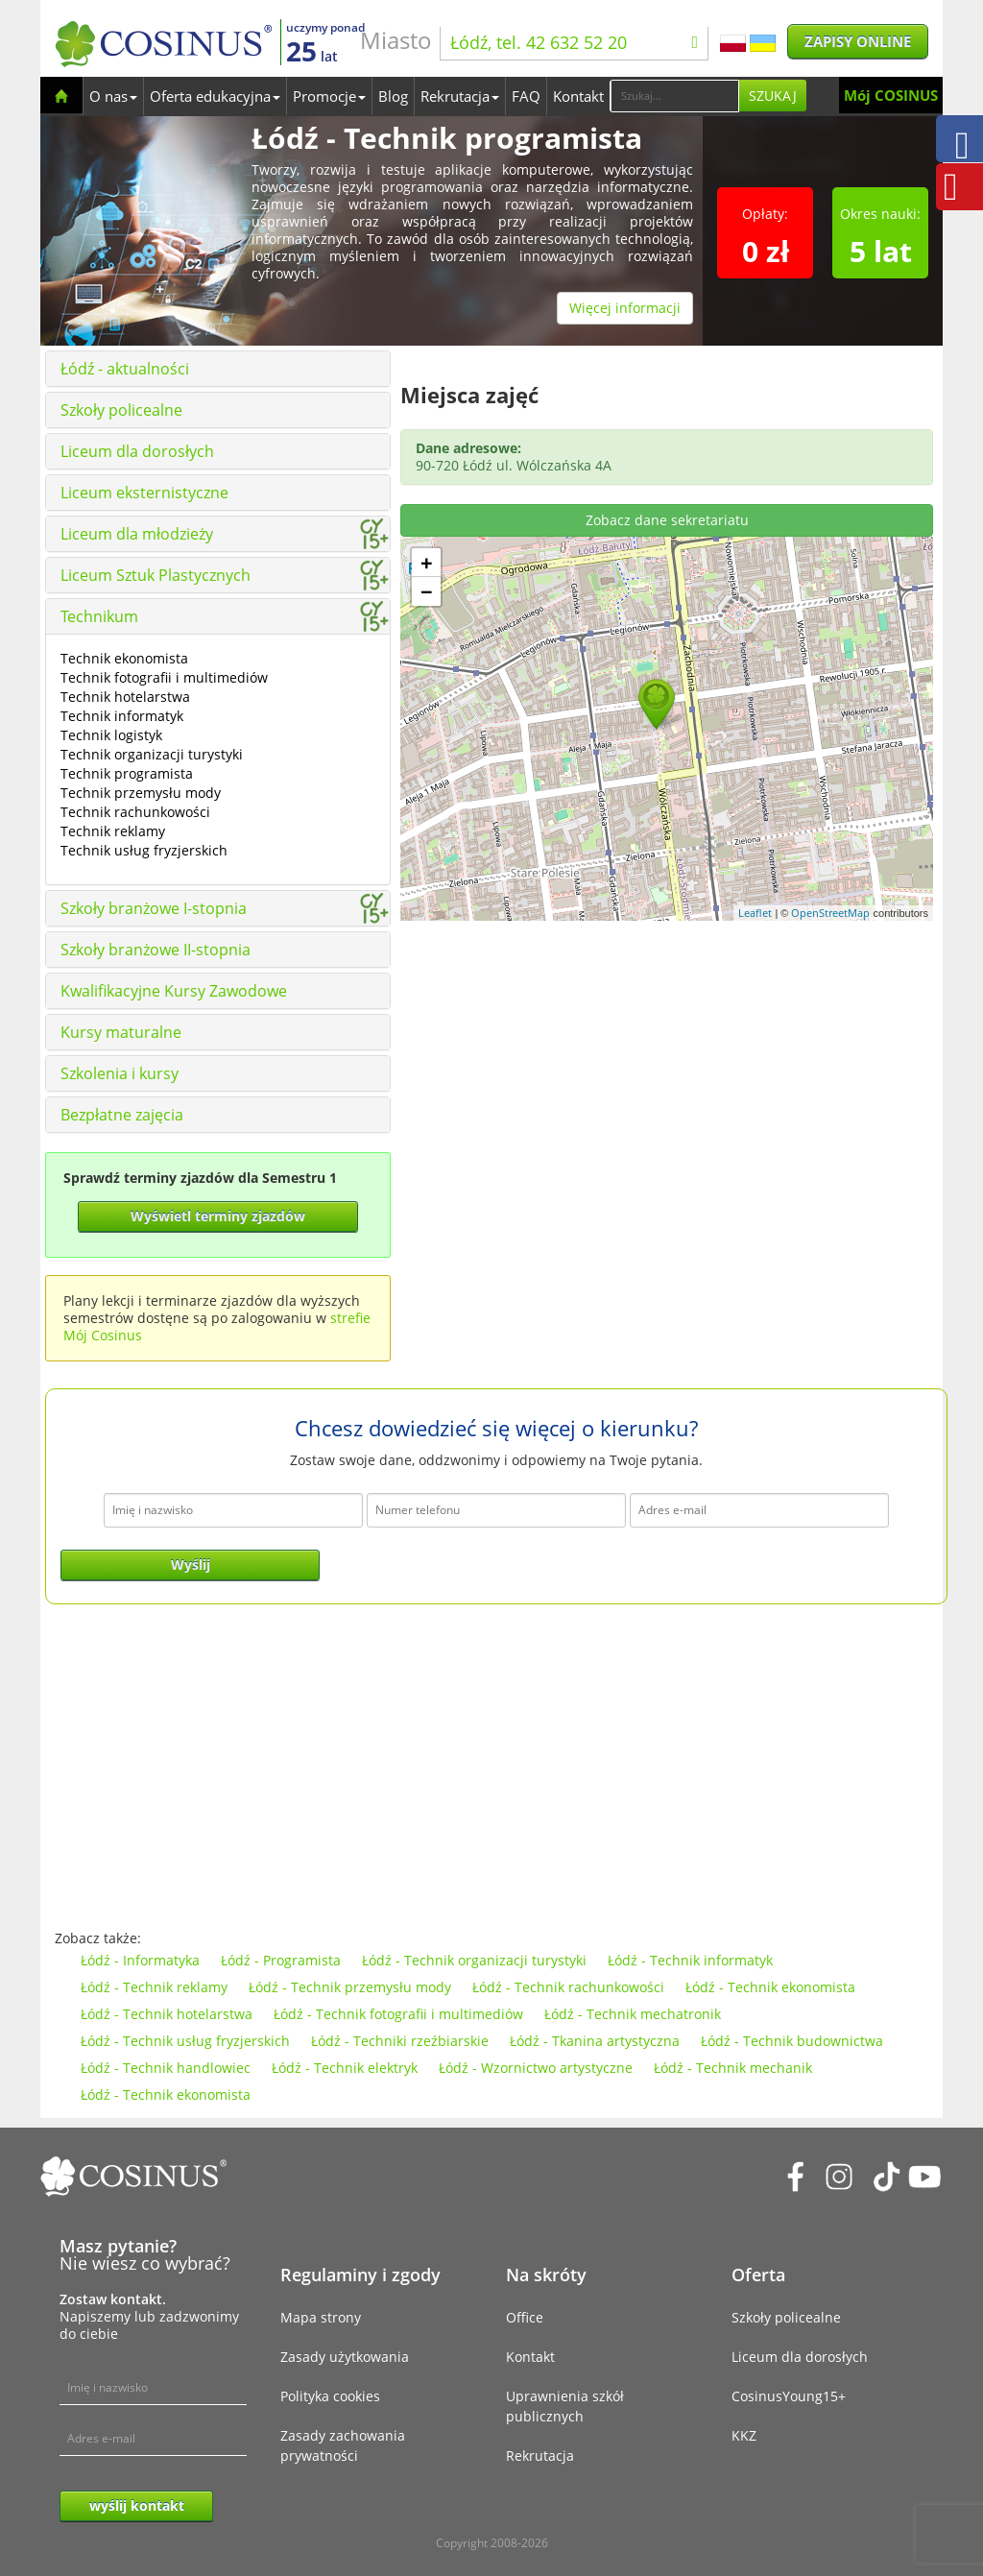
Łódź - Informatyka (140, 1960)
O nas (113, 96)
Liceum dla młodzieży (136, 533)
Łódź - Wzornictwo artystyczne (536, 2067)
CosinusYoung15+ (788, 2396)
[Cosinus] (163, 43)
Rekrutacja (459, 96)
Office (524, 2317)
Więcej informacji (625, 308)
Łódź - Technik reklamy (154, 1987)
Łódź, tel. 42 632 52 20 (574, 42)
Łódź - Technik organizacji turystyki (474, 1960)
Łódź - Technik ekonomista (770, 1987)
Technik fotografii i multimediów (164, 677)
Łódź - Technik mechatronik (632, 2014)
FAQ (526, 96)
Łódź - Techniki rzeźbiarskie (400, 2041)
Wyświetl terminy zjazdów (218, 1216)
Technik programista (126, 773)
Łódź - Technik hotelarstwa (166, 2014)
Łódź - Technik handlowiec (166, 2067)
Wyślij (190, 1564)
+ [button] (426, 562)
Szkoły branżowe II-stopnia (155, 949)
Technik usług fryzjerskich (144, 850)
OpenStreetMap (830, 912)
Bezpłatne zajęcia (121, 1114)
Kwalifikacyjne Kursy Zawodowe (173, 990)
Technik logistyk (111, 735)
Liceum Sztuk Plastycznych (155, 575)
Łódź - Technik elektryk (345, 2067)
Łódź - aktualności (124, 368)
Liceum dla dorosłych (137, 451)
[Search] (674, 96)
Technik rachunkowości (135, 812)
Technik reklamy (112, 831)
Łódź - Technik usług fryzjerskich (185, 2041)
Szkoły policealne (121, 410)
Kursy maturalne (120, 1032)
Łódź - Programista (281, 1960)
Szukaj (773, 95)
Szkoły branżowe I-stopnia (153, 908)
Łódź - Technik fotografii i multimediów (398, 2014)
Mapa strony (320, 2317)
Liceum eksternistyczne (144, 492)
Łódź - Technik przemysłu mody (350, 1987)
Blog (393, 96)
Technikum (99, 616)
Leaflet (755, 912)
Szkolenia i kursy (119, 1073)
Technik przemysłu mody (140, 792)
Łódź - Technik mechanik (733, 2067)
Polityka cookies (330, 2396)
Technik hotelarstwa (125, 696)
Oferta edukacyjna (215, 96)
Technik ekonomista (124, 658)
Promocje (329, 96)
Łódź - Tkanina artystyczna (595, 2041)
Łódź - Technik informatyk (690, 1960)
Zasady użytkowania (344, 2356)
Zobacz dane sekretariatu (667, 520)
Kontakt (578, 96)
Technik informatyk (121, 716)
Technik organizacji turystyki (151, 754)
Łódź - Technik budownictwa (792, 2041)
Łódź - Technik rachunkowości (568, 1987)
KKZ (743, 2435)
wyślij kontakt (136, 2505)
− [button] (426, 591)
